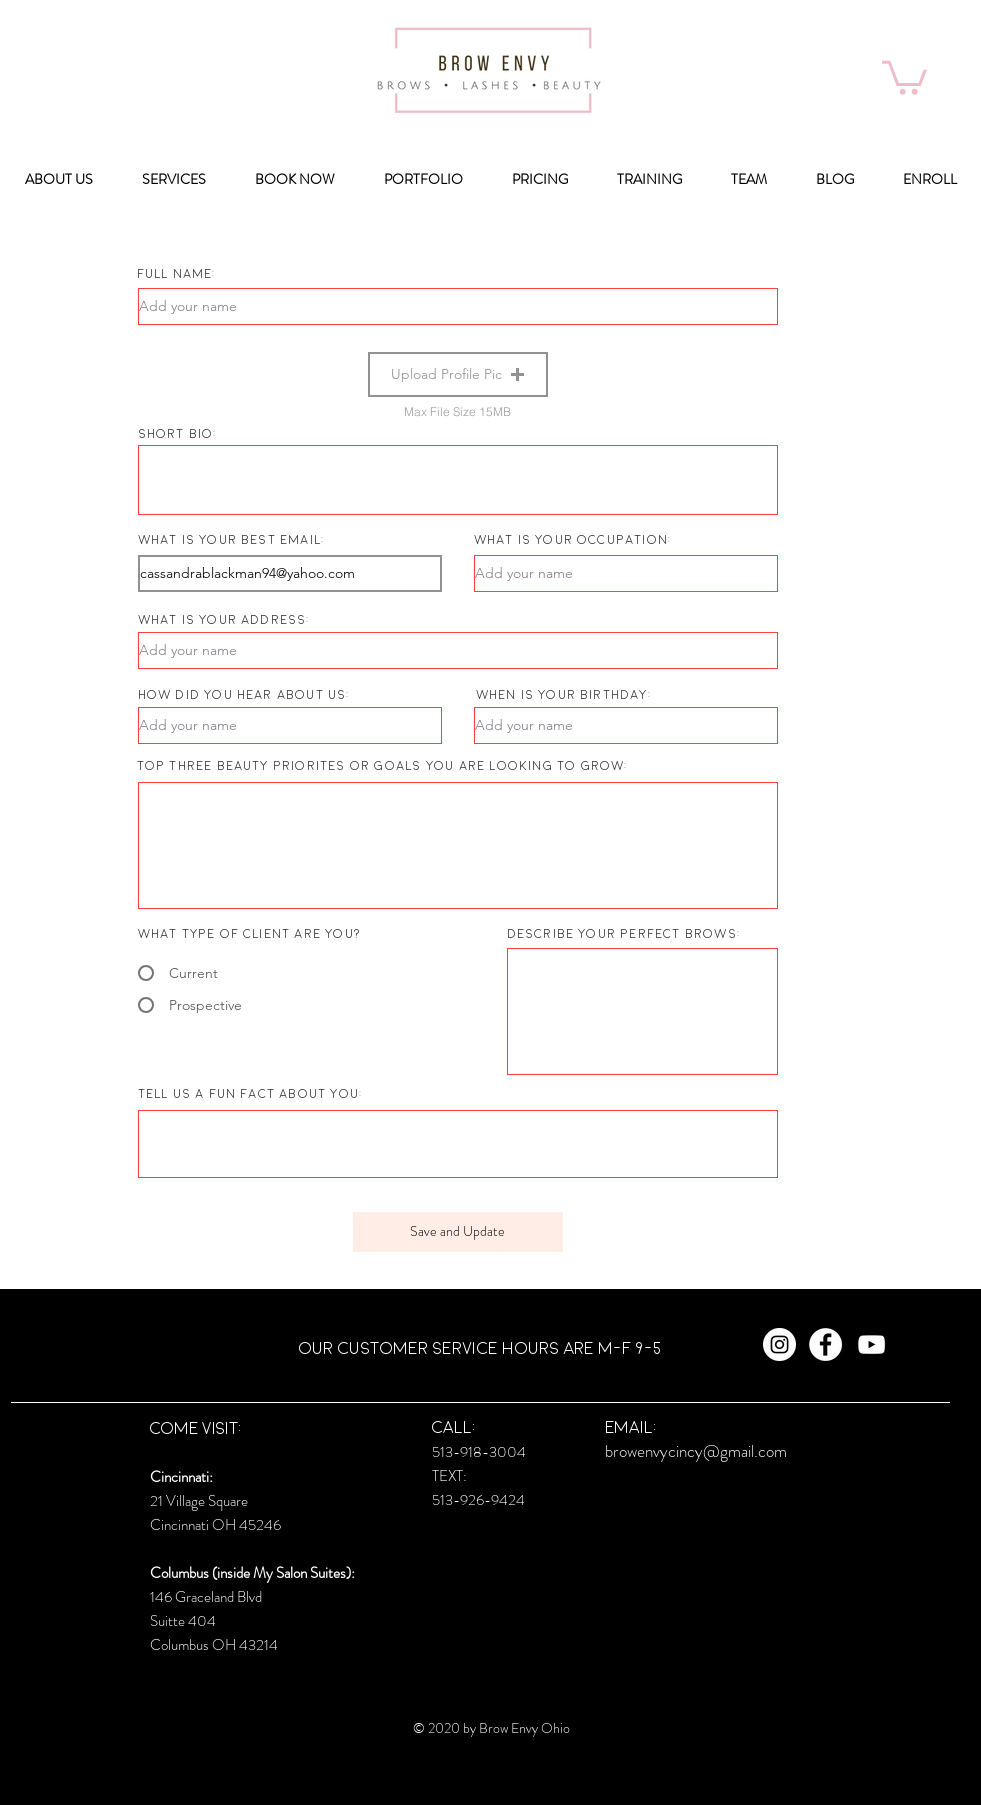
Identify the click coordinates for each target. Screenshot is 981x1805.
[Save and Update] (458, 1232)
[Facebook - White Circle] (825, 1344)
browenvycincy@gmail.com (696, 1451)
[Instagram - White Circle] (779, 1344)
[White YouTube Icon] (871, 1344)
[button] (904, 76)
